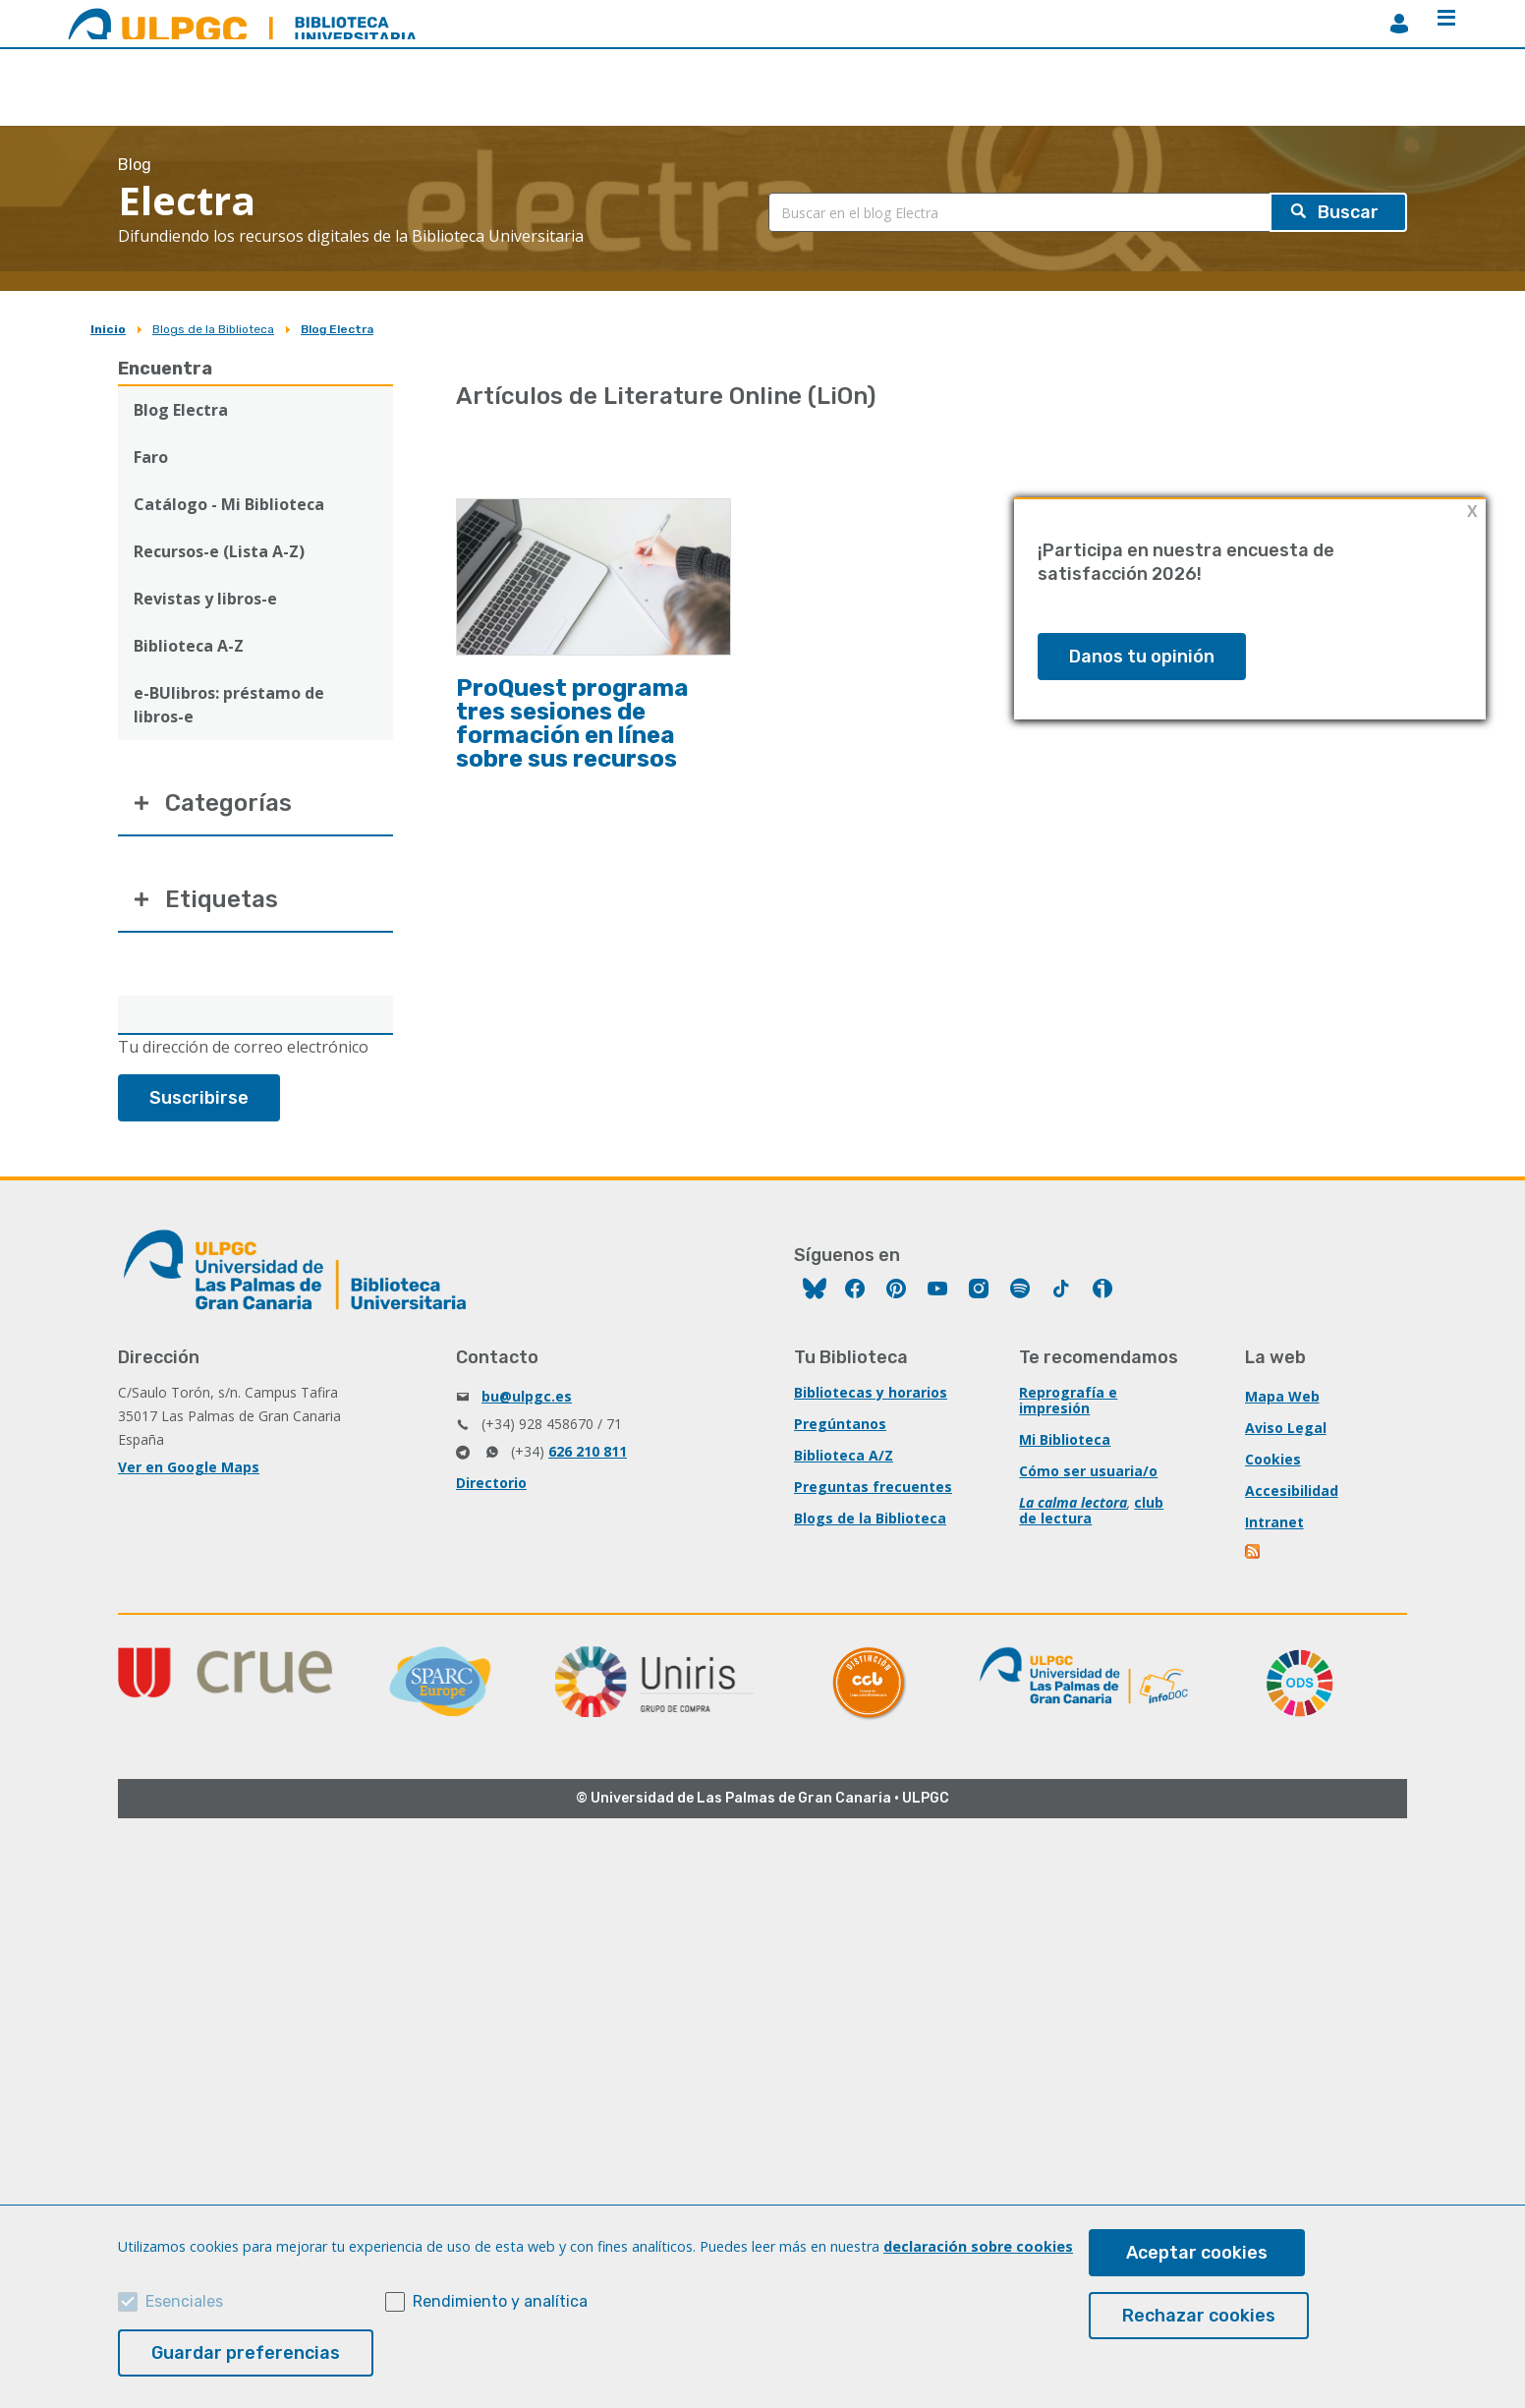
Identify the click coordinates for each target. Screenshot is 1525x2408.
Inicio (108, 329)
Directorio (491, 1482)
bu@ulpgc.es (526, 1396)
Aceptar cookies (1197, 2253)
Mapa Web (1282, 1396)
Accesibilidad (1291, 1490)
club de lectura (1091, 1510)
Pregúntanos (840, 1423)
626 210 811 (587, 1451)
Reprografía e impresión (1068, 1400)
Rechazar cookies (1198, 2315)
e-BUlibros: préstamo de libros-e (229, 704)
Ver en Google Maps (188, 1467)
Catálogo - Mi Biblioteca (229, 504)
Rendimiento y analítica (500, 2301)
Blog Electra (337, 329)
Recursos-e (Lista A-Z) (219, 551)
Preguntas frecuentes (873, 1486)
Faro (151, 457)
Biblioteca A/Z (843, 1455)
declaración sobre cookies (978, 2246)
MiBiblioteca (1399, 23)
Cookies (1273, 1459)
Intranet (1274, 1522)
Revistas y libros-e (205, 598)
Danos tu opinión (1141, 656)
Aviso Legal (1286, 1427)
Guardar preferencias (245, 2353)
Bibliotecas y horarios (870, 1392)
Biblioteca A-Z (189, 646)
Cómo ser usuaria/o (1088, 1471)
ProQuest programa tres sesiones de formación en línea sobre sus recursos (572, 723)
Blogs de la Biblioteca (213, 329)
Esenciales (184, 2301)
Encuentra (165, 368)
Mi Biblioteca (1064, 1439)
